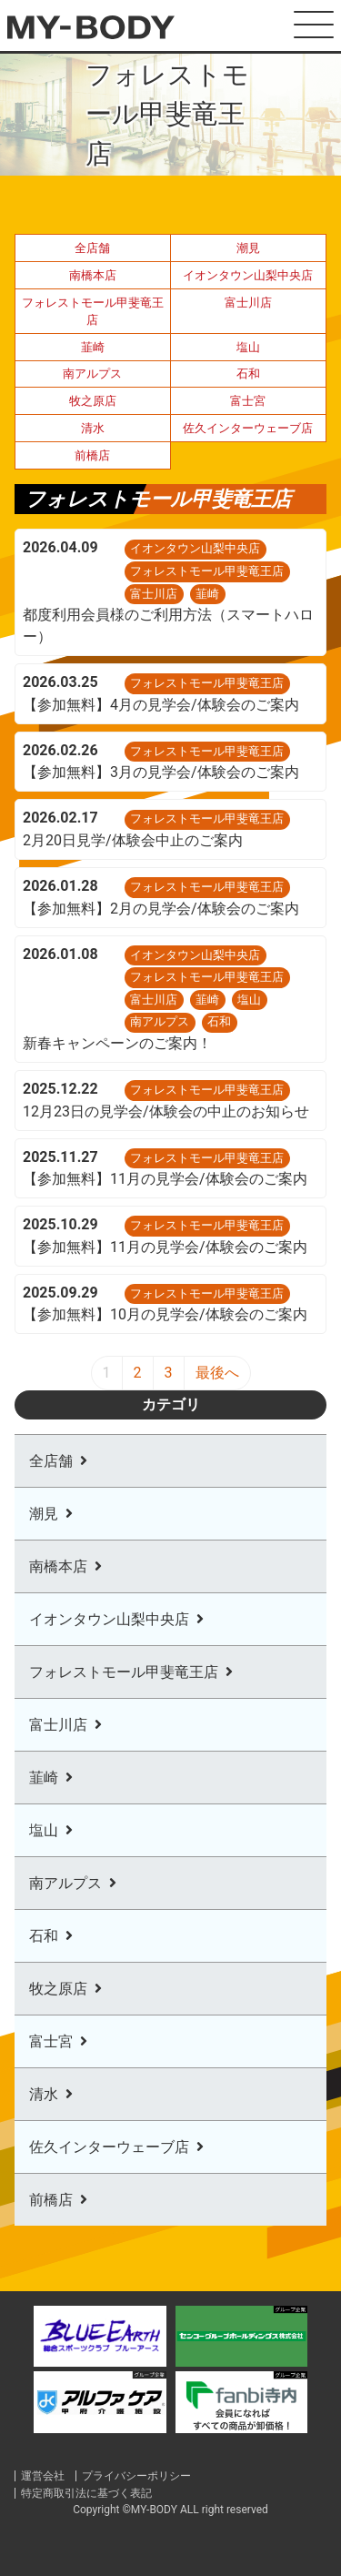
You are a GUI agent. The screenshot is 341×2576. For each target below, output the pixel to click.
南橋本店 (92, 275)
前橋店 (92, 455)
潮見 (248, 248)
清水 (93, 428)
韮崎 (93, 347)
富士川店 (248, 302)
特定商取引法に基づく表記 (86, 2493)
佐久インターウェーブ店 (248, 428)
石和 (248, 373)
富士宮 (248, 401)
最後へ (217, 1372)
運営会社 (43, 2476)
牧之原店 (92, 401)
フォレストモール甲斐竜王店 (93, 311)
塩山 (248, 347)
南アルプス (92, 373)
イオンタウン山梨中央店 (248, 275)
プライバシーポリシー (136, 2476)
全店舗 (92, 248)
